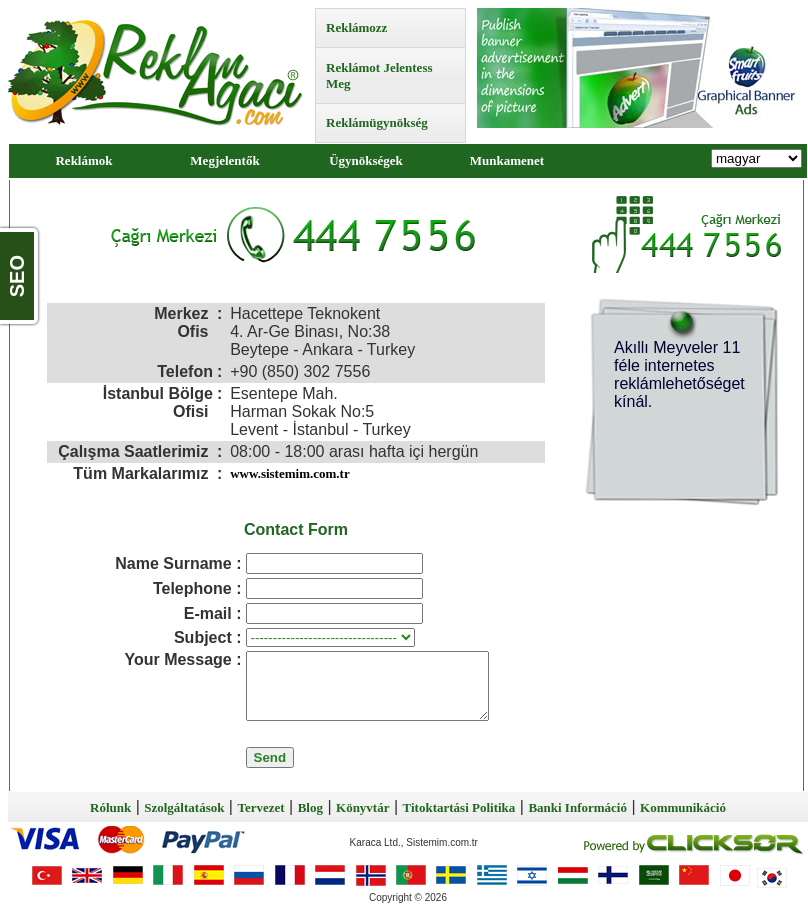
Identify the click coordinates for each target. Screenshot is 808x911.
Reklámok (83, 160)
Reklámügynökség (377, 122)
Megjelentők (224, 160)
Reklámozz (356, 27)
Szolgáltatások (184, 807)
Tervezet (260, 807)
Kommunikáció (683, 807)
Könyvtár (362, 807)
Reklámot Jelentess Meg (379, 75)
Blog (310, 807)
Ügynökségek (366, 160)
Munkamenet (507, 160)
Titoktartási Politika (459, 807)
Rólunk (110, 807)
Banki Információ (577, 807)
